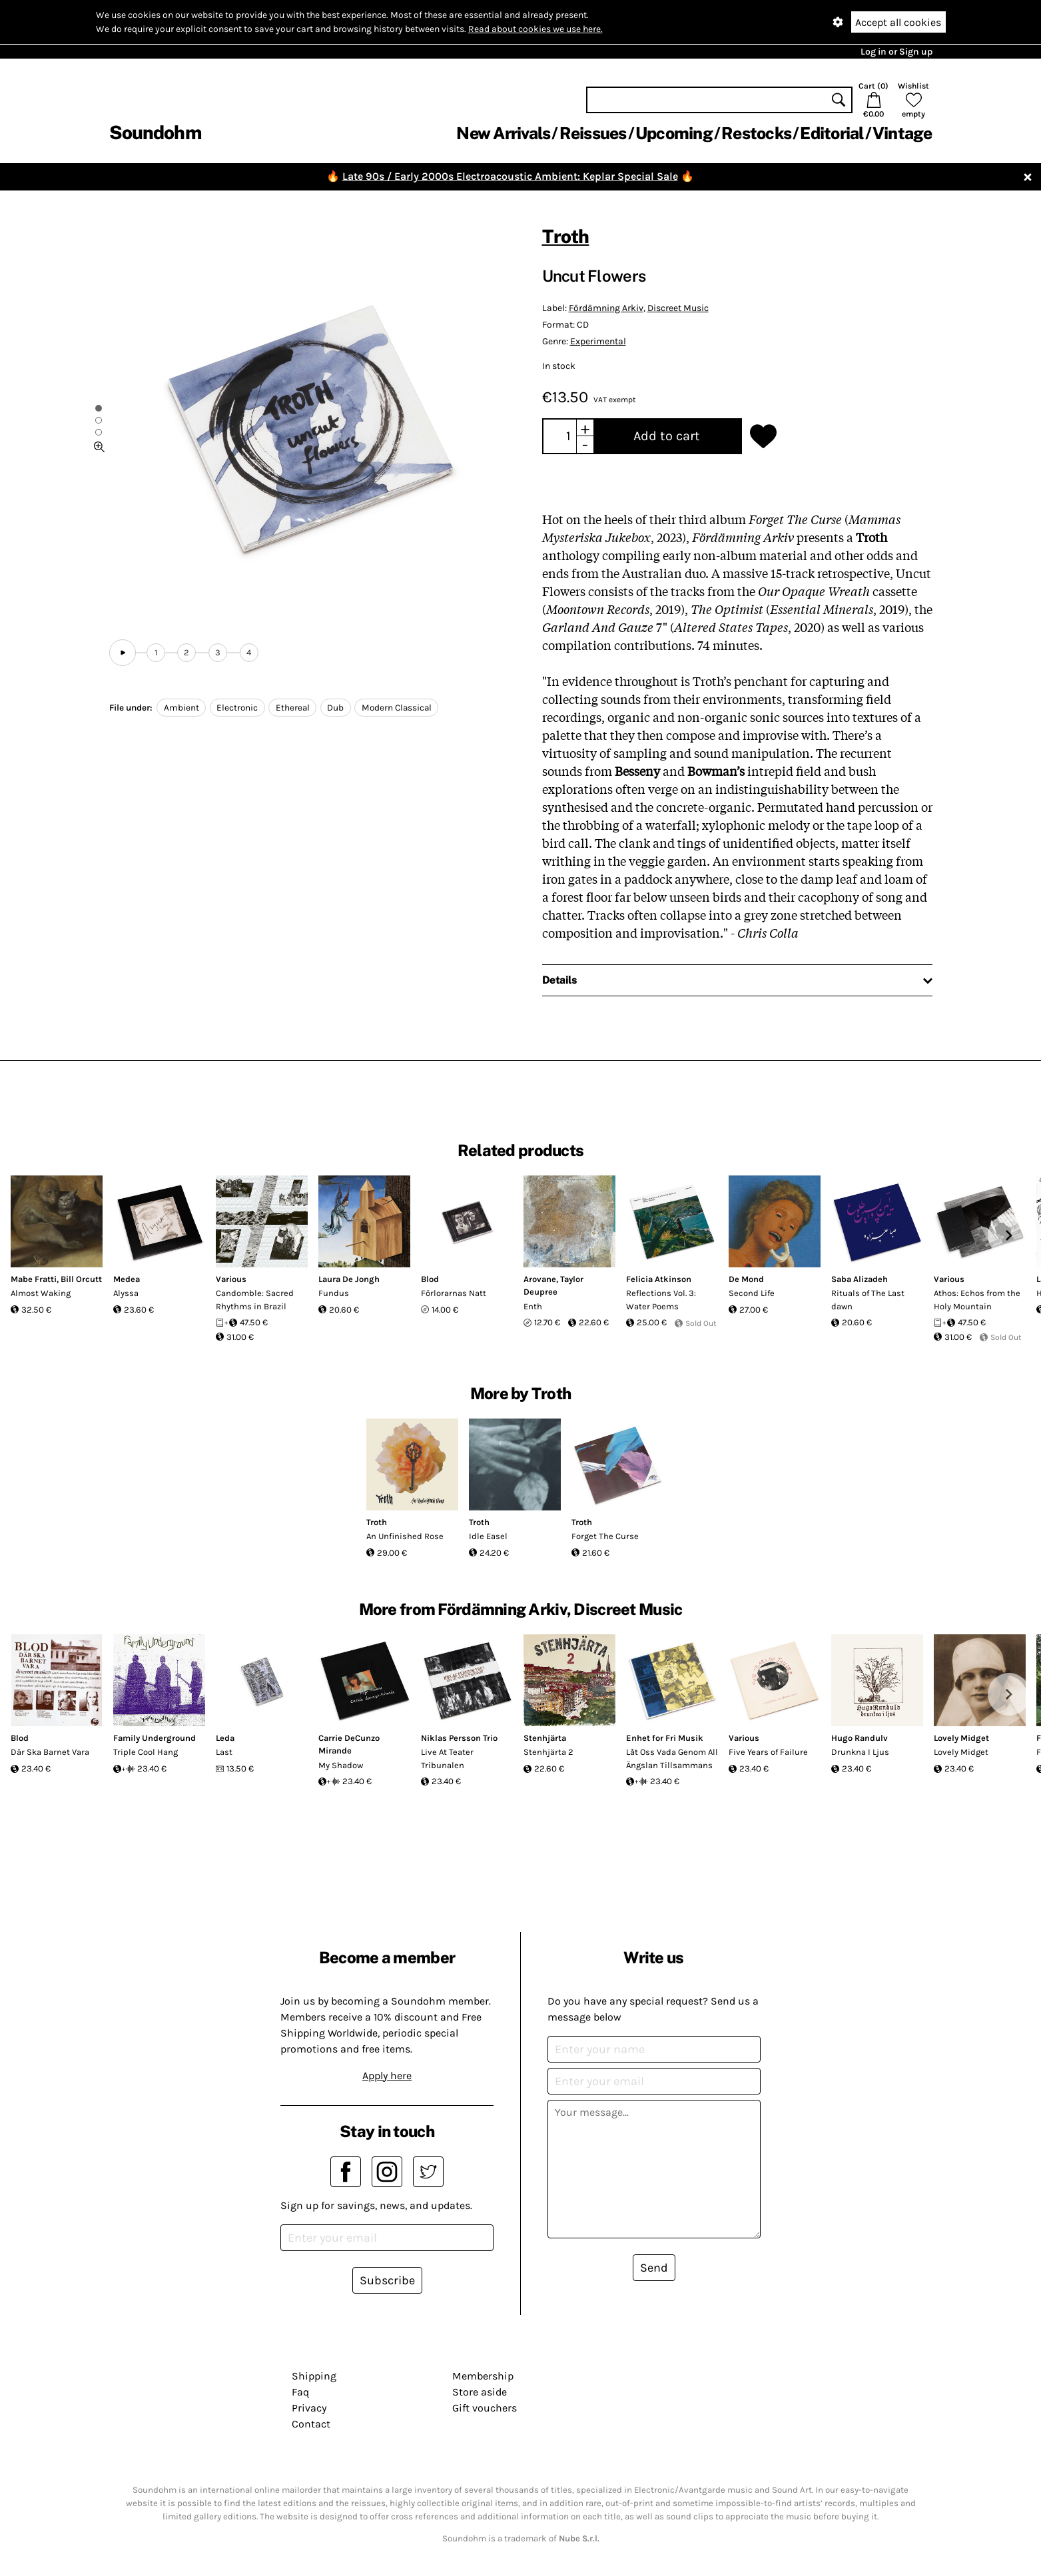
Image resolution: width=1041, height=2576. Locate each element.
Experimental (598, 341)
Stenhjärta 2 (548, 1752)
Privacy (309, 2408)
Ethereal (293, 708)
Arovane (539, 1279)
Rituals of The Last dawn (867, 1299)
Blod (430, 1279)
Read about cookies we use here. (535, 29)
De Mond (746, 1279)
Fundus (333, 1293)
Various (231, 1279)
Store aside (479, 2392)
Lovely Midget (961, 1738)
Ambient (181, 708)
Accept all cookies (898, 22)
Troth (565, 236)
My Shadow (340, 1765)
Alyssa (126, 1293)
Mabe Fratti (34, 1279)
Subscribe (387, 2280)
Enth (532, 1306)
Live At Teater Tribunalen (447, 1758)
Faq (300, 2392)
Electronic (237, 708)
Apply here (387, 2075)
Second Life (752, 1293)
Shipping (314, 2376)
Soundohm (155, 132)
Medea (126, 1279)
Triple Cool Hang (145, 1752)
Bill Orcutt (81, 1279)
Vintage (902, 133)
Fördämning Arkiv (606, 308)
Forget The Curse (605, 1536)
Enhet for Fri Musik (664, 1738)
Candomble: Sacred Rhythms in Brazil (255, 1299)
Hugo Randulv (859, 1738)
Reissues (593, 133)
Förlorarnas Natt (453, 1293)
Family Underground (154, 1738)
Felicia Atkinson (658, 1279)
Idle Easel (488, 1536)
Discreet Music (678, 308)
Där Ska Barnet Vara (50, 1752)
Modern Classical (397, 708)
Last (224, 1752)
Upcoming (674, 133)
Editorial (831, 133)
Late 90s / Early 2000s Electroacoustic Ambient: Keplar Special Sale (510, 176)
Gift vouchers (484, 2408)
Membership (483, 2376)
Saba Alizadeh (859, 1279)
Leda (225, 1738)
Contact (311, 2423)
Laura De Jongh (349, 1279)
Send (654, 2267)
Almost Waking (41, 1293)
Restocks (756, 133)
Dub (335, 708)
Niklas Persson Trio (459, 1738)
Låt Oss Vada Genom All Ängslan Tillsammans (672, 1758)
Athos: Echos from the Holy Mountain (977, 1299)
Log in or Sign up (896, 51)
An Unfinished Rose (405, 1536)
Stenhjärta (544, 1738)
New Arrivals (503, 133)
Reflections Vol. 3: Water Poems (661, 1299)
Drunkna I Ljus (860, 1752)
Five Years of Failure (768, 1752)
